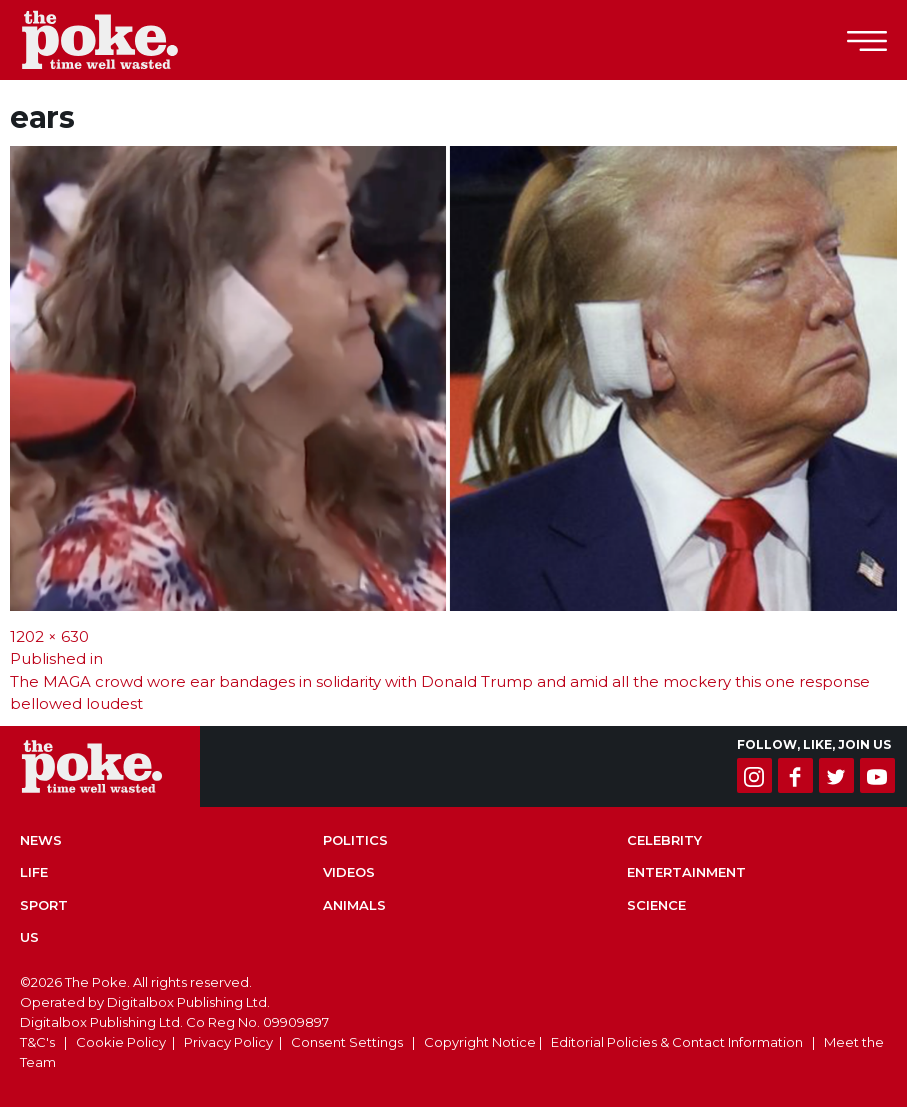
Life (34, 872)
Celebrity (664, 840)
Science (656, 905)
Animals (354, 905)
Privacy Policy (228, 1042)
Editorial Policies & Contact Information (677, 1042)
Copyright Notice (480, 1042)
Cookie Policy (121, 1042)
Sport (44, 905)
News (41, 840)
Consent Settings (347, 1042)
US (29, 937)
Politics (355, 840)
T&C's (37, 1042)
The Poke (125, 40)
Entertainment (686, 872)
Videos (349, 872)
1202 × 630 (49, 636)
